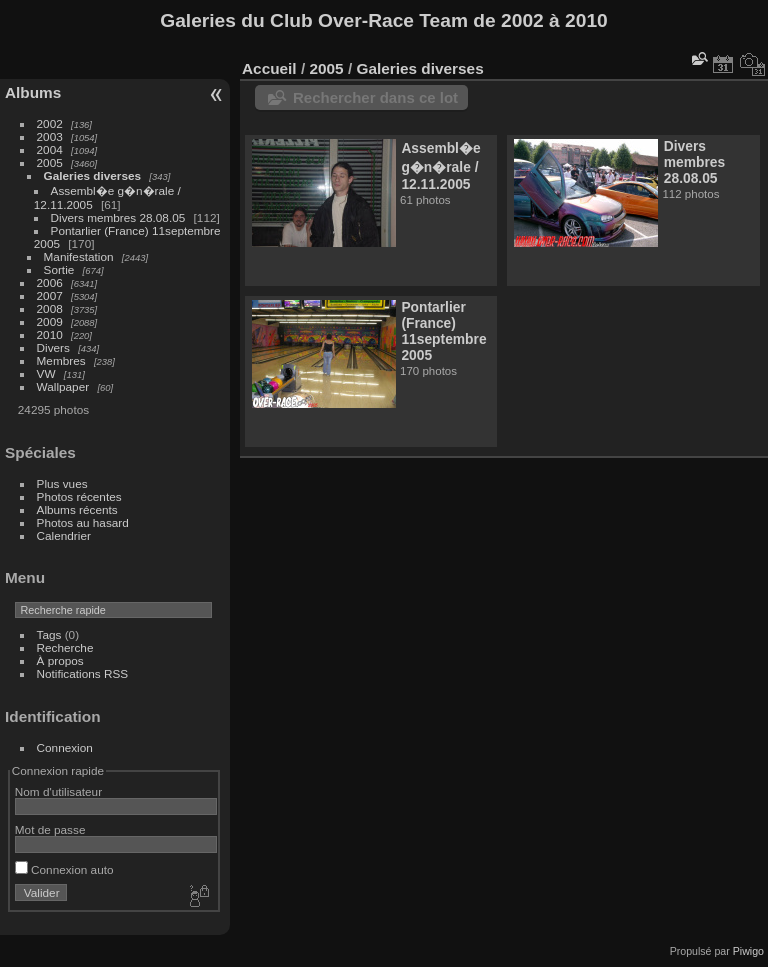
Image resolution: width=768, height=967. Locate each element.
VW (46, 373)
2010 (50, 334)
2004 (50, 149)
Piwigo (748, 951)
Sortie (59, 269)
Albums (33, 92)
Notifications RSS (83, 673)
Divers (53, 347)
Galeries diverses (92, 175)
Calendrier (64, 535)
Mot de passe (50, 829)
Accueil (269, 68)
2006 (50, 282)
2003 (50, 136)
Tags (49, 634)
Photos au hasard (83, 522)
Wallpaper (63, 386)
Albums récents (77, 509)
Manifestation (79, 256)
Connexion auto (64, 869)
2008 (50, 308)
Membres (61, 360)
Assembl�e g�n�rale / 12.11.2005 (440, 166)
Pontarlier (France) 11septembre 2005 (443, 331)
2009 (50, 321)
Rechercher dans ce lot (375, 97)
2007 (50, 295)
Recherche (65, 647)
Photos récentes (79, 496)
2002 (50, 123)
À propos (60, 660)
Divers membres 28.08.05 (118, 217)
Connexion (65, 747)
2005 (50, 162)
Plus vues (62, 483)
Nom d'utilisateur (58, 791)
